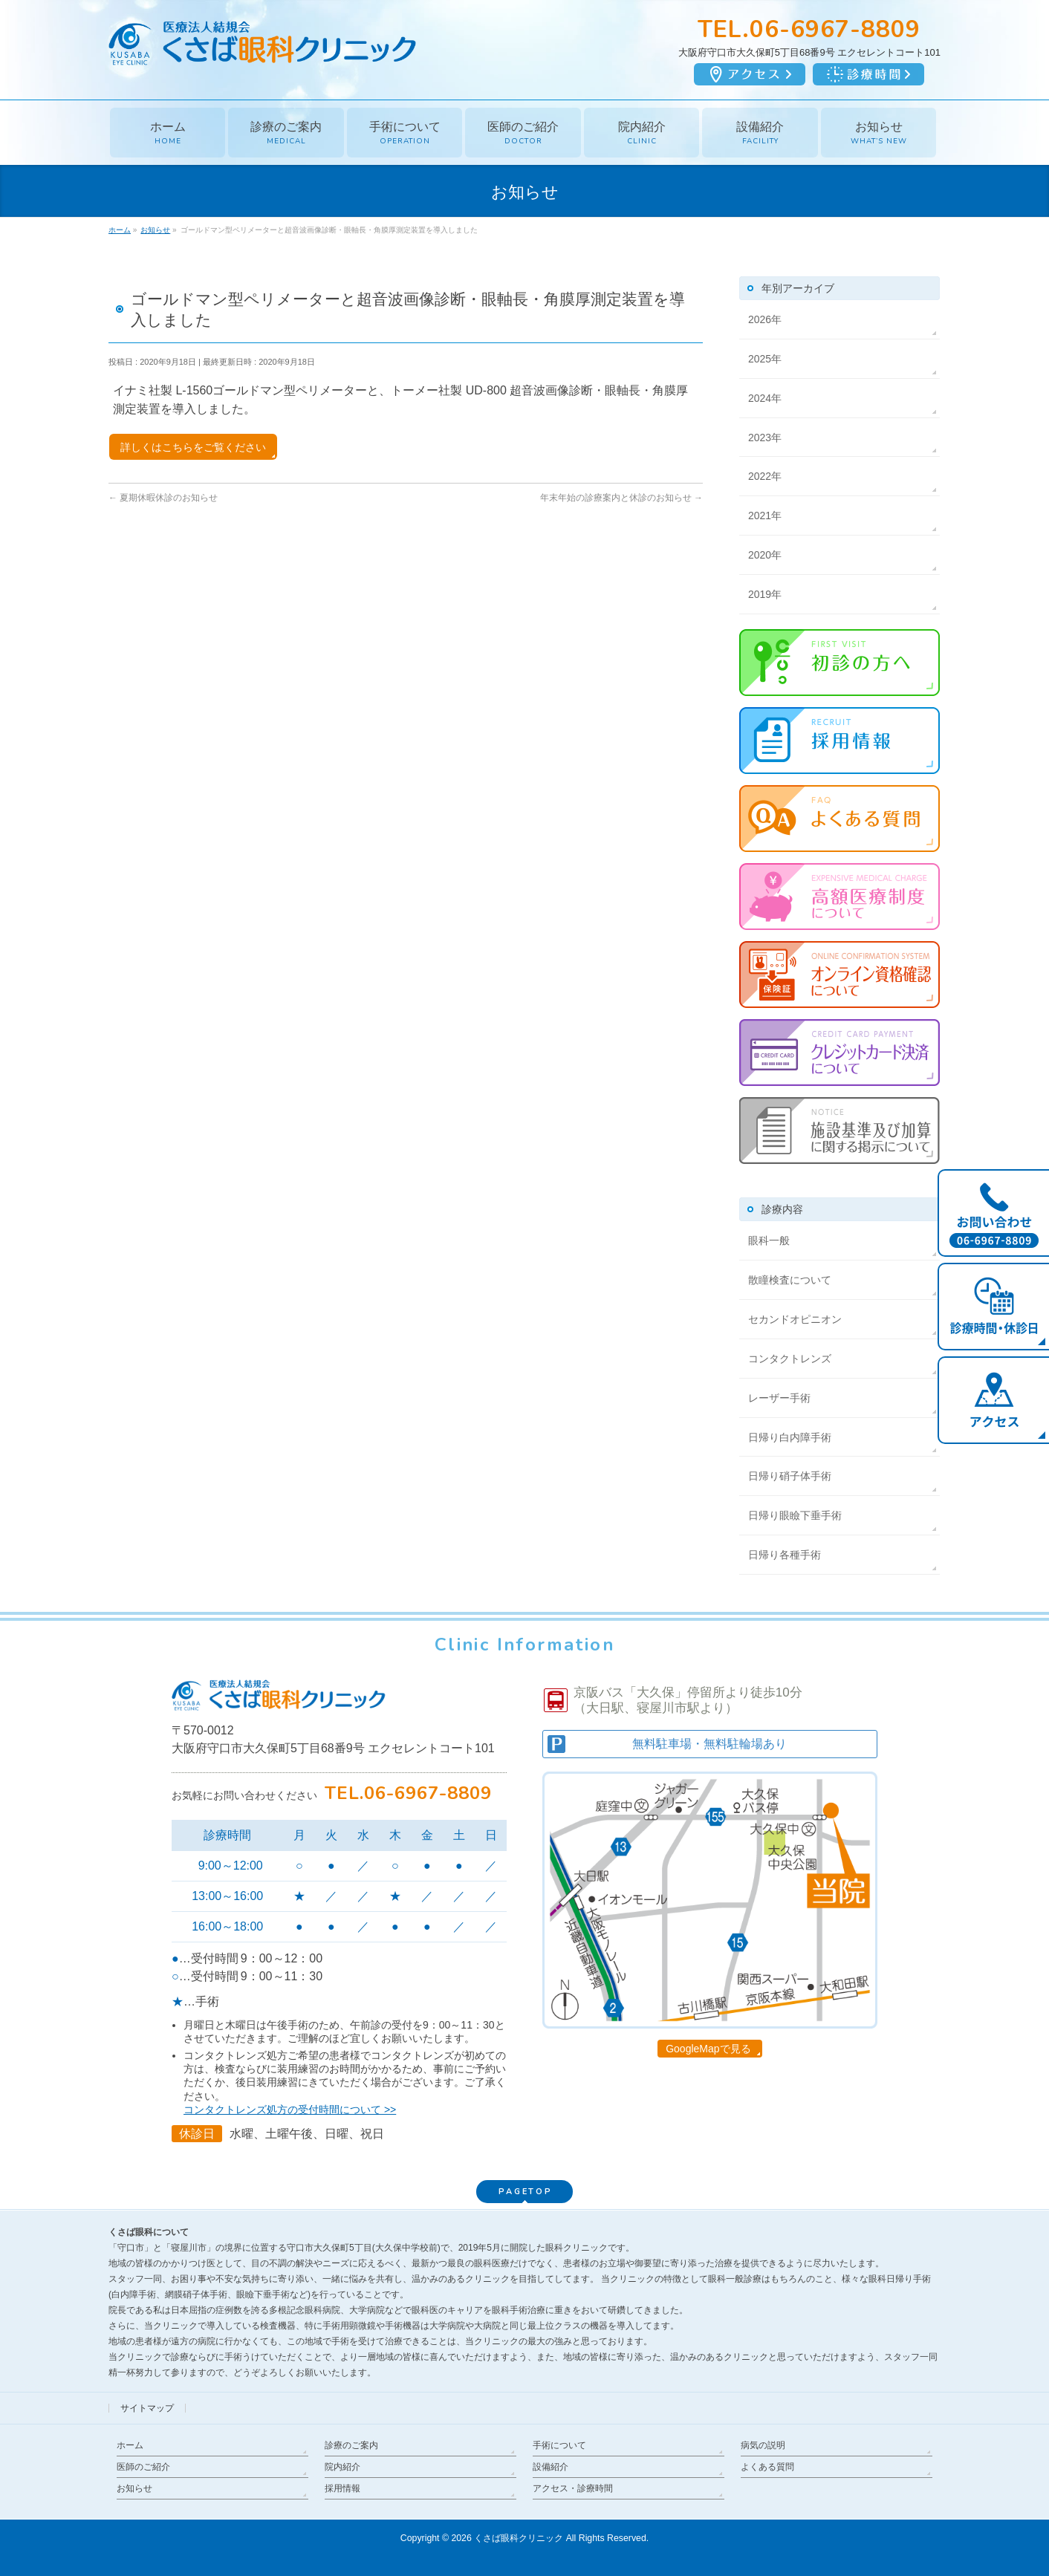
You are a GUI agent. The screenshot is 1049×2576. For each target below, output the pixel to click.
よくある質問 (767, 2467)
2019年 (765, 594)
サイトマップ (147, 2408)
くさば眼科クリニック (518, 2538)
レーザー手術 (779, 1398)
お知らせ (134, 2488)
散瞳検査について (789, 1280)
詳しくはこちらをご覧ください (193, 447)
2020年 (765, 555)
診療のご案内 (351, 2445)
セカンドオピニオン (795, 1319)
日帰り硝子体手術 (789, 1476)
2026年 (765, 319)
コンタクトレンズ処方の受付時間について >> (290, 2109)
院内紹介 (342, 2467)
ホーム (130, 2445)
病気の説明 (763, 2445)
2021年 (765, 515)
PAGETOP (525, 2191)
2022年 (765, 476)
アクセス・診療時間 (573, 2488)
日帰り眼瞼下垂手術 (795, 1515)
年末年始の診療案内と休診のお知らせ (621, 497)
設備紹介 (550, 2467)
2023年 (765, 437)
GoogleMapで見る (708, 2049)
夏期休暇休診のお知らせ (163, 497)
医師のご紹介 (143, 2467)
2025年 (765, 359)
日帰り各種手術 (784, 1555)
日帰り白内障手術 (789, 1437)
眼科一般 (769, 1240)
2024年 (765, 398)
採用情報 (342, 2488)
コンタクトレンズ (789, 1359)
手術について (559, 2445)
